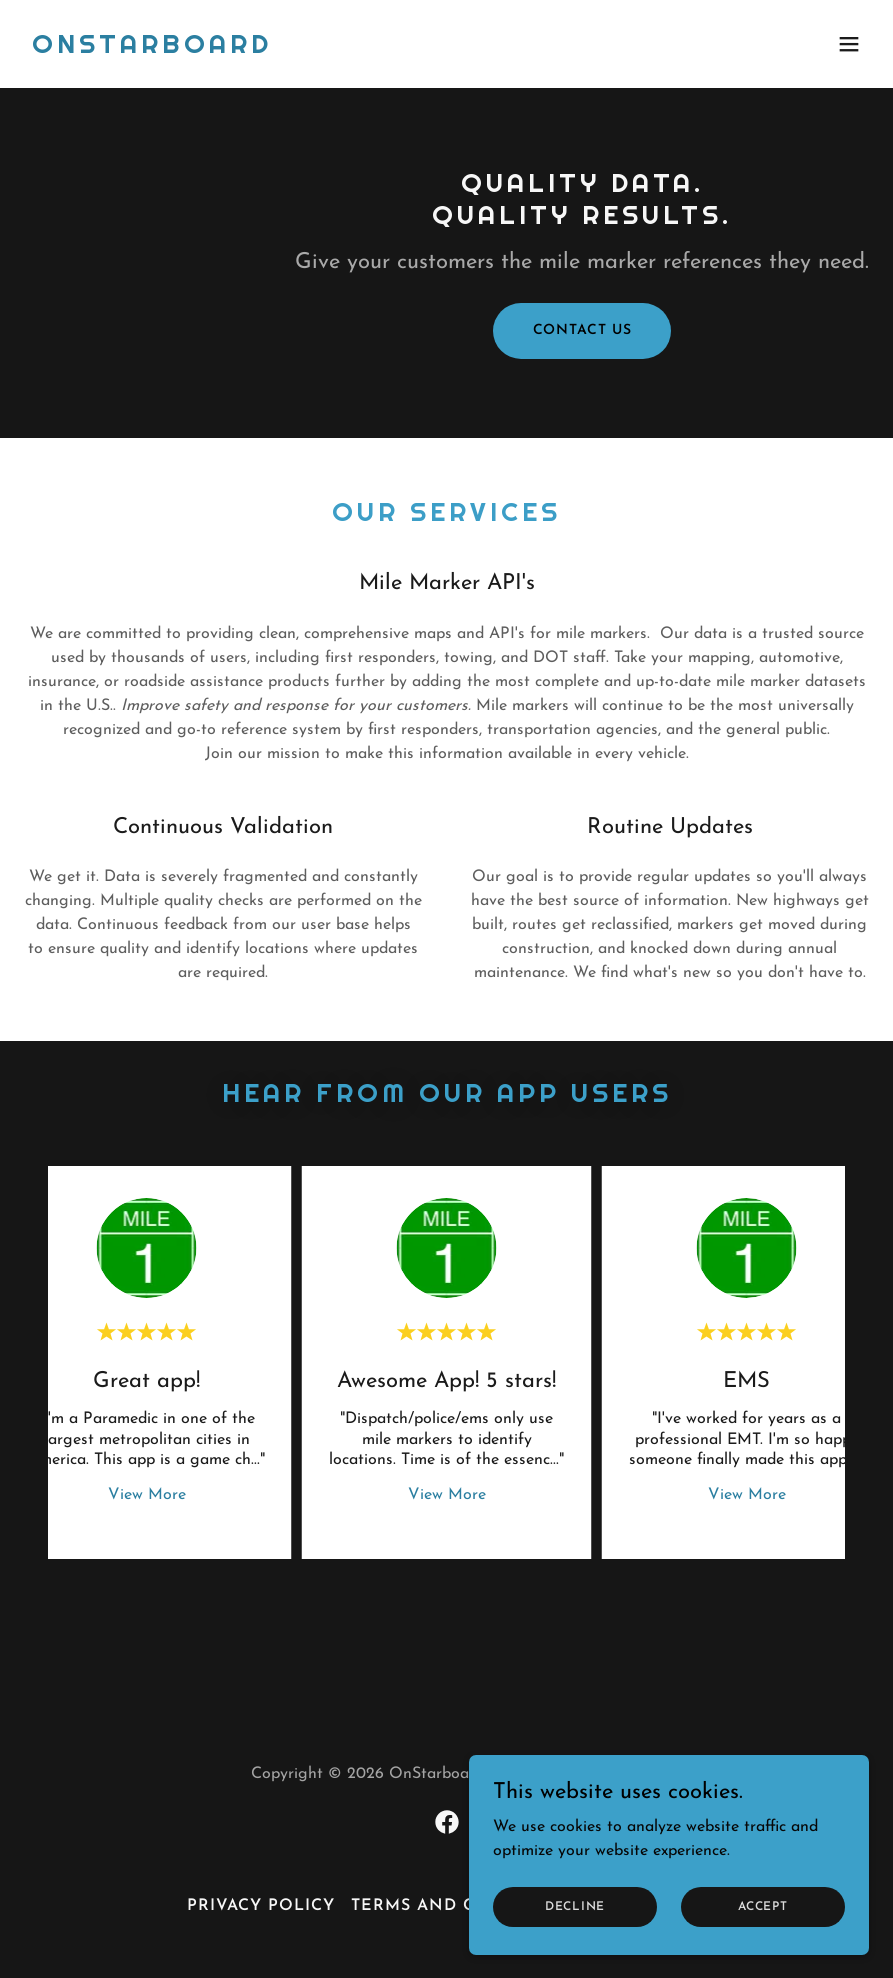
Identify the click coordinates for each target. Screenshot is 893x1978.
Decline (575, 1906)
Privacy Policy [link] (261, 1906)
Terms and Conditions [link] (465, 1906)
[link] (152, 49)
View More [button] (147, 1495)
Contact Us (582, 330)
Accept (763, 1906)
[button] (849, 44)
